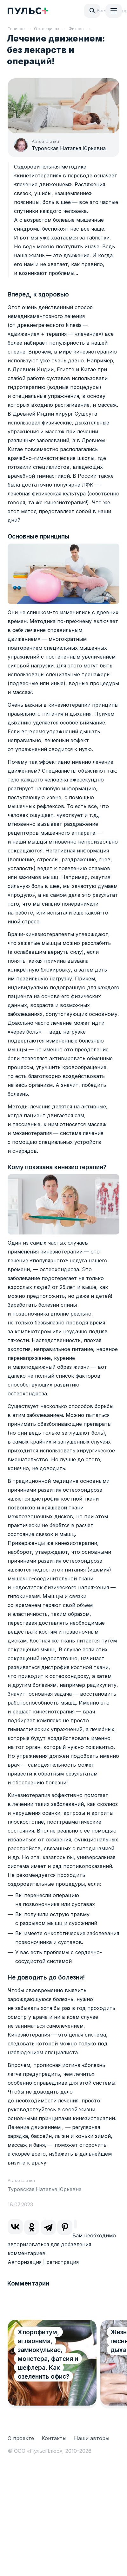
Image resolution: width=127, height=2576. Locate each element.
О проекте (21, 2438)
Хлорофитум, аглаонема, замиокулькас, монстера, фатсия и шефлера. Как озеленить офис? (48, 2354)
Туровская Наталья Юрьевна (69, 148)
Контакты (54, 2438)
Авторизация (25, 2262)
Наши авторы (91, 2438)
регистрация (62, 2262)
